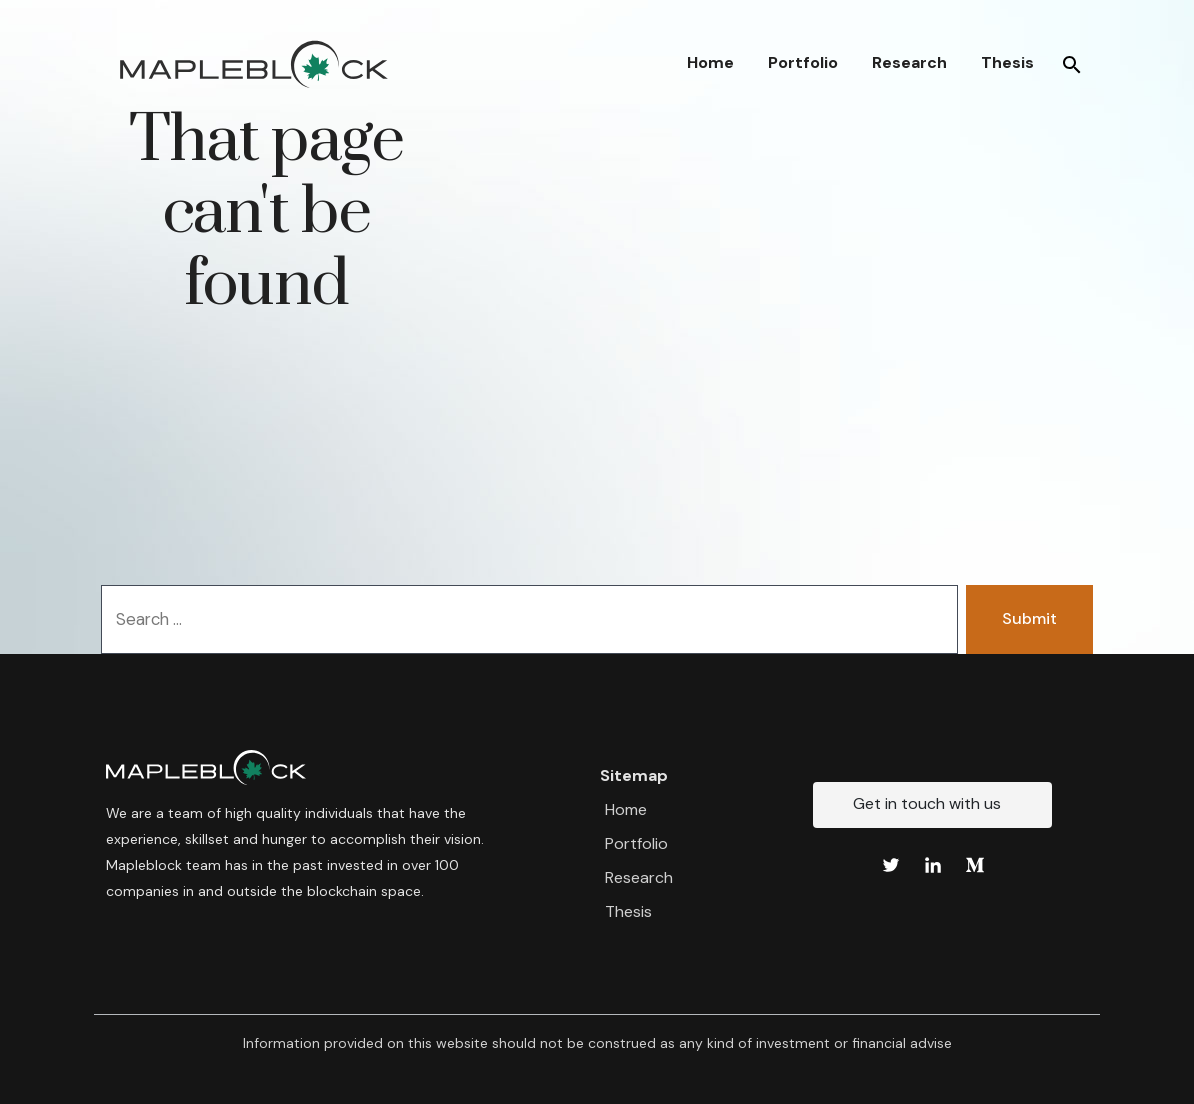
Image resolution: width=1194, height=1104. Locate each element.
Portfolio (803, 62)
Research (909, 62)
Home (710, 62)
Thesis (1007, 62)
